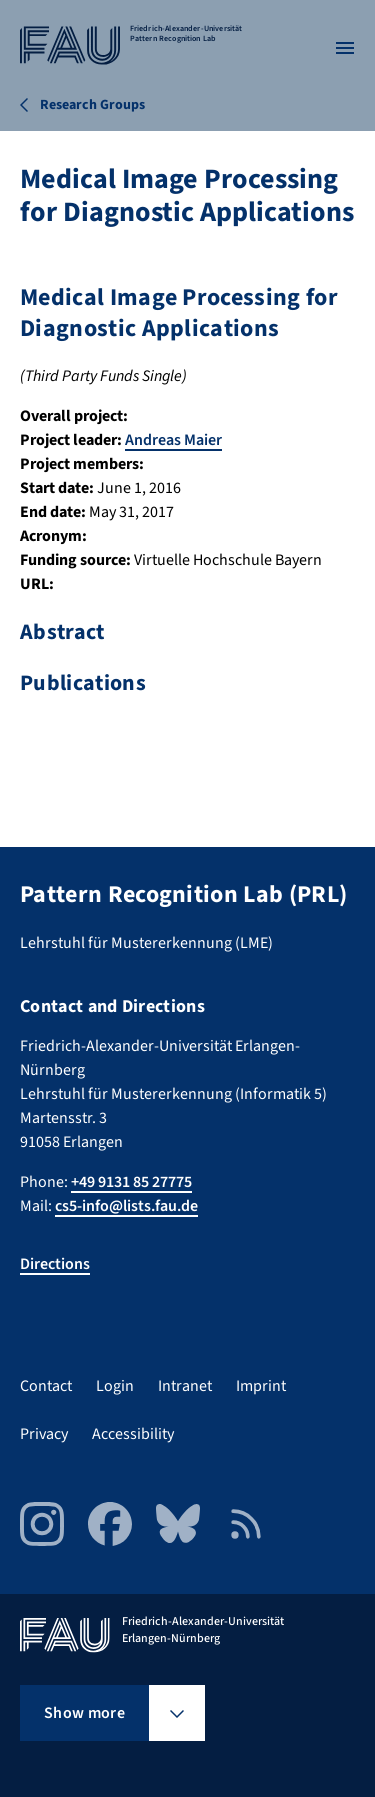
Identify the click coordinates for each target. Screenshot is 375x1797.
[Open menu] (345, 48)
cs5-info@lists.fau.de (126, 1206)
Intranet (185, 1386)
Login (115, 1386)
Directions (55, 1264)
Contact (46, 1386)
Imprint (261, 1386)
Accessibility (133, 1434)
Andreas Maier (173, 440)
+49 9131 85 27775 (131, 1182)
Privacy (44, 1434)
